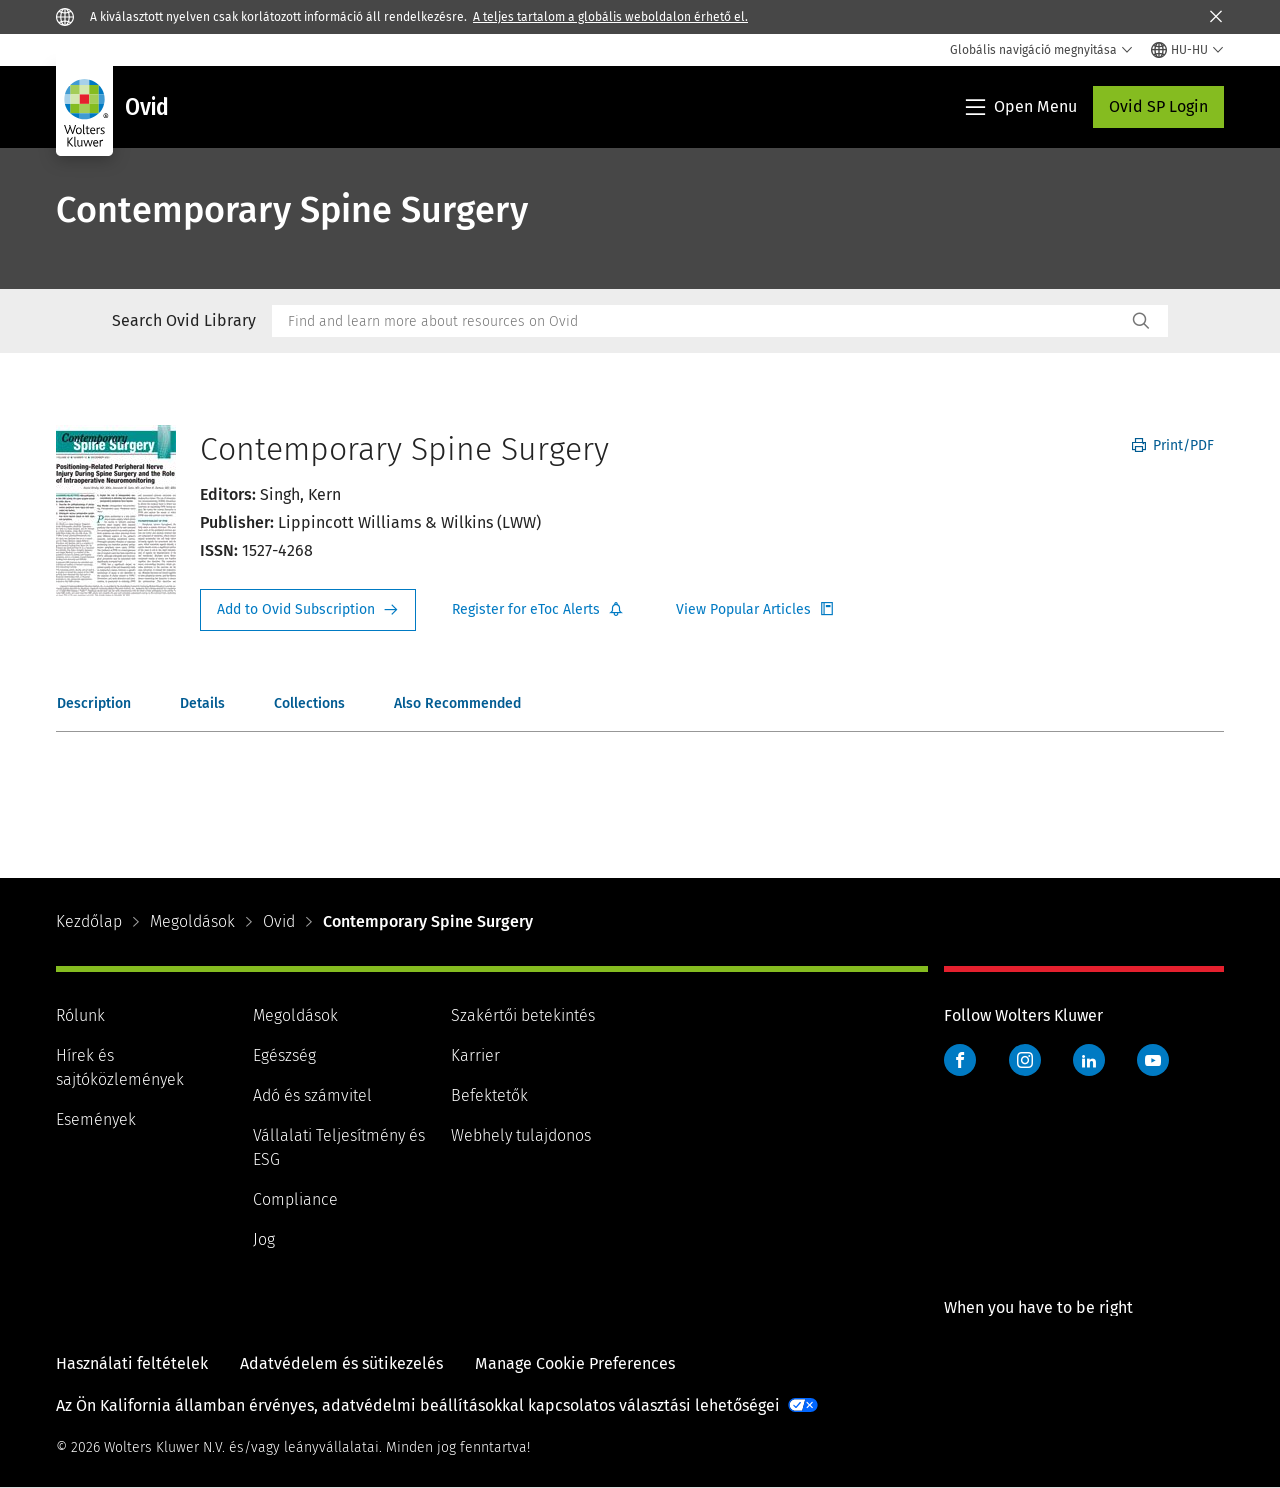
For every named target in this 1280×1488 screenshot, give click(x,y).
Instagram (1025, 1060)
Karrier (475, 1055)
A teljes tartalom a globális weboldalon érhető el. (610, 17)
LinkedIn (1089, 1060)
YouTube (1153, 1060)
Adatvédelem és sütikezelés (341, 1363)
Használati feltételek (132, 1363)
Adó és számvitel (312, 1095)
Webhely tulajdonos (521, 1135)
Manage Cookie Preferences (575, 1363)
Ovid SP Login (1158, 106)
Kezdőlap (89, 921)
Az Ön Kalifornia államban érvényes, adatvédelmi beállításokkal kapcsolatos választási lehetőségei (418, 1405)
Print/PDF (1173, 445)
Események (96, 1119)
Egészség (284, 1055)
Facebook (960, 1060)
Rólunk (80, 1015)
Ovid (279, 921)
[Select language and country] (1187, 50)
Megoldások (192, 921)
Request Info (308, 610)
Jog (264, 1239)
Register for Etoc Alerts (538, 610)
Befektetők (489, 1095)
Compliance (295, 1199)
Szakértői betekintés (523, 1015)
